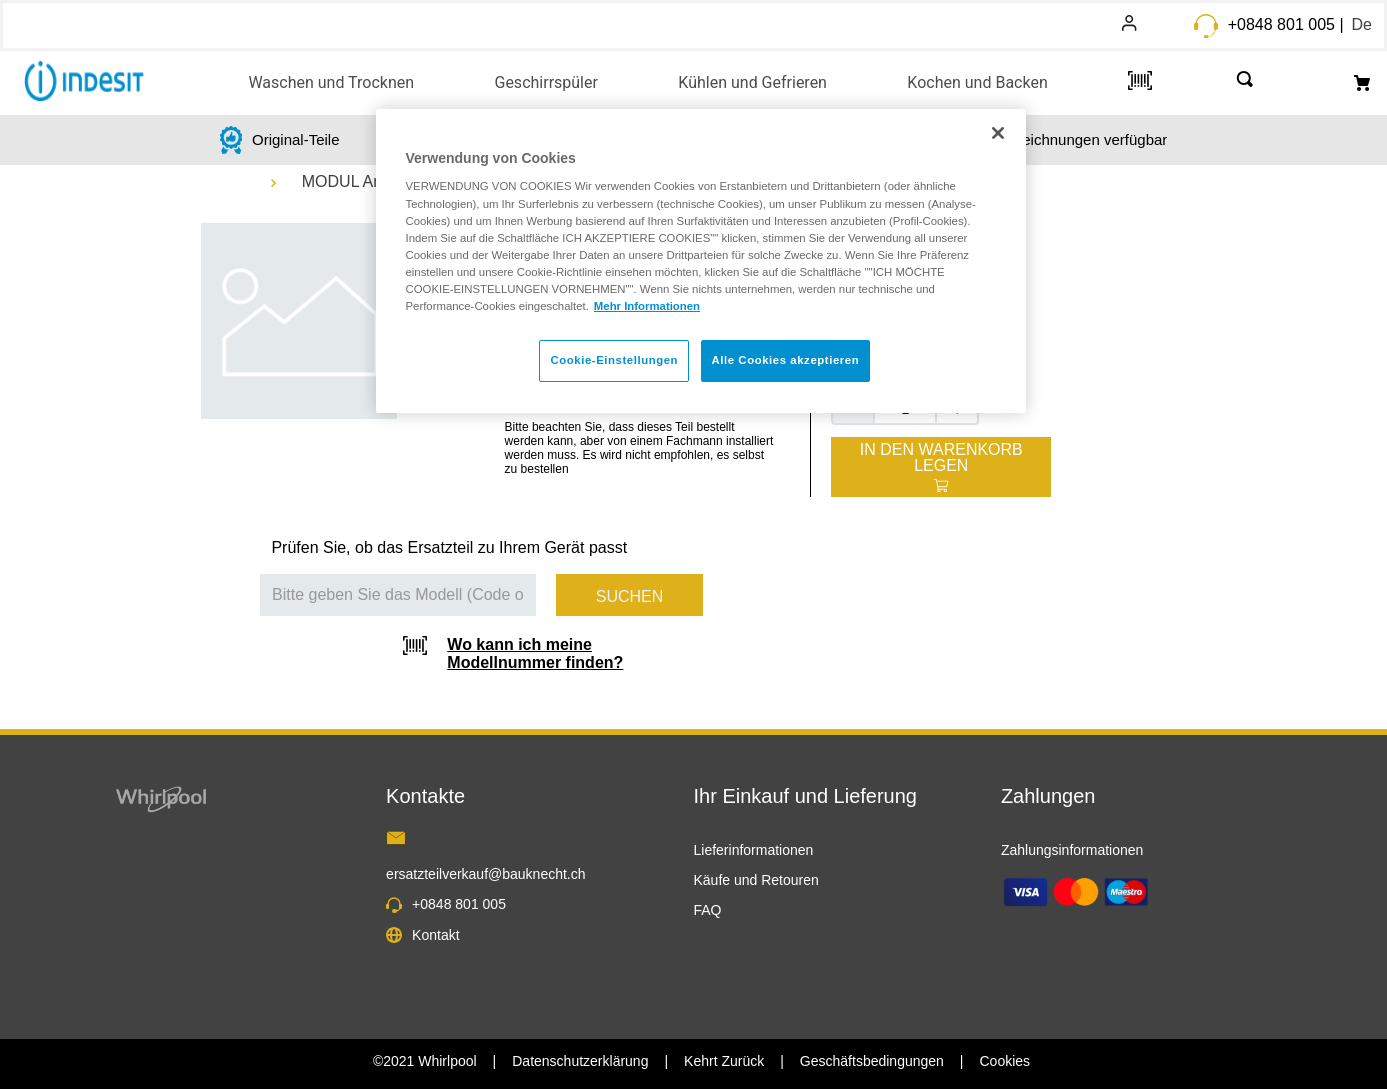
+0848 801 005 (459, 904)
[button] (331, 81)
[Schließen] (998, 133)
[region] (701, 261)
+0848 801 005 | (1286, 24)
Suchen (630, 596)
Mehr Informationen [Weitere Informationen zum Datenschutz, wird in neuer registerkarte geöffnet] (647, 306)
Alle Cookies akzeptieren (786, 360)
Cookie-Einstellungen (614, 360)
